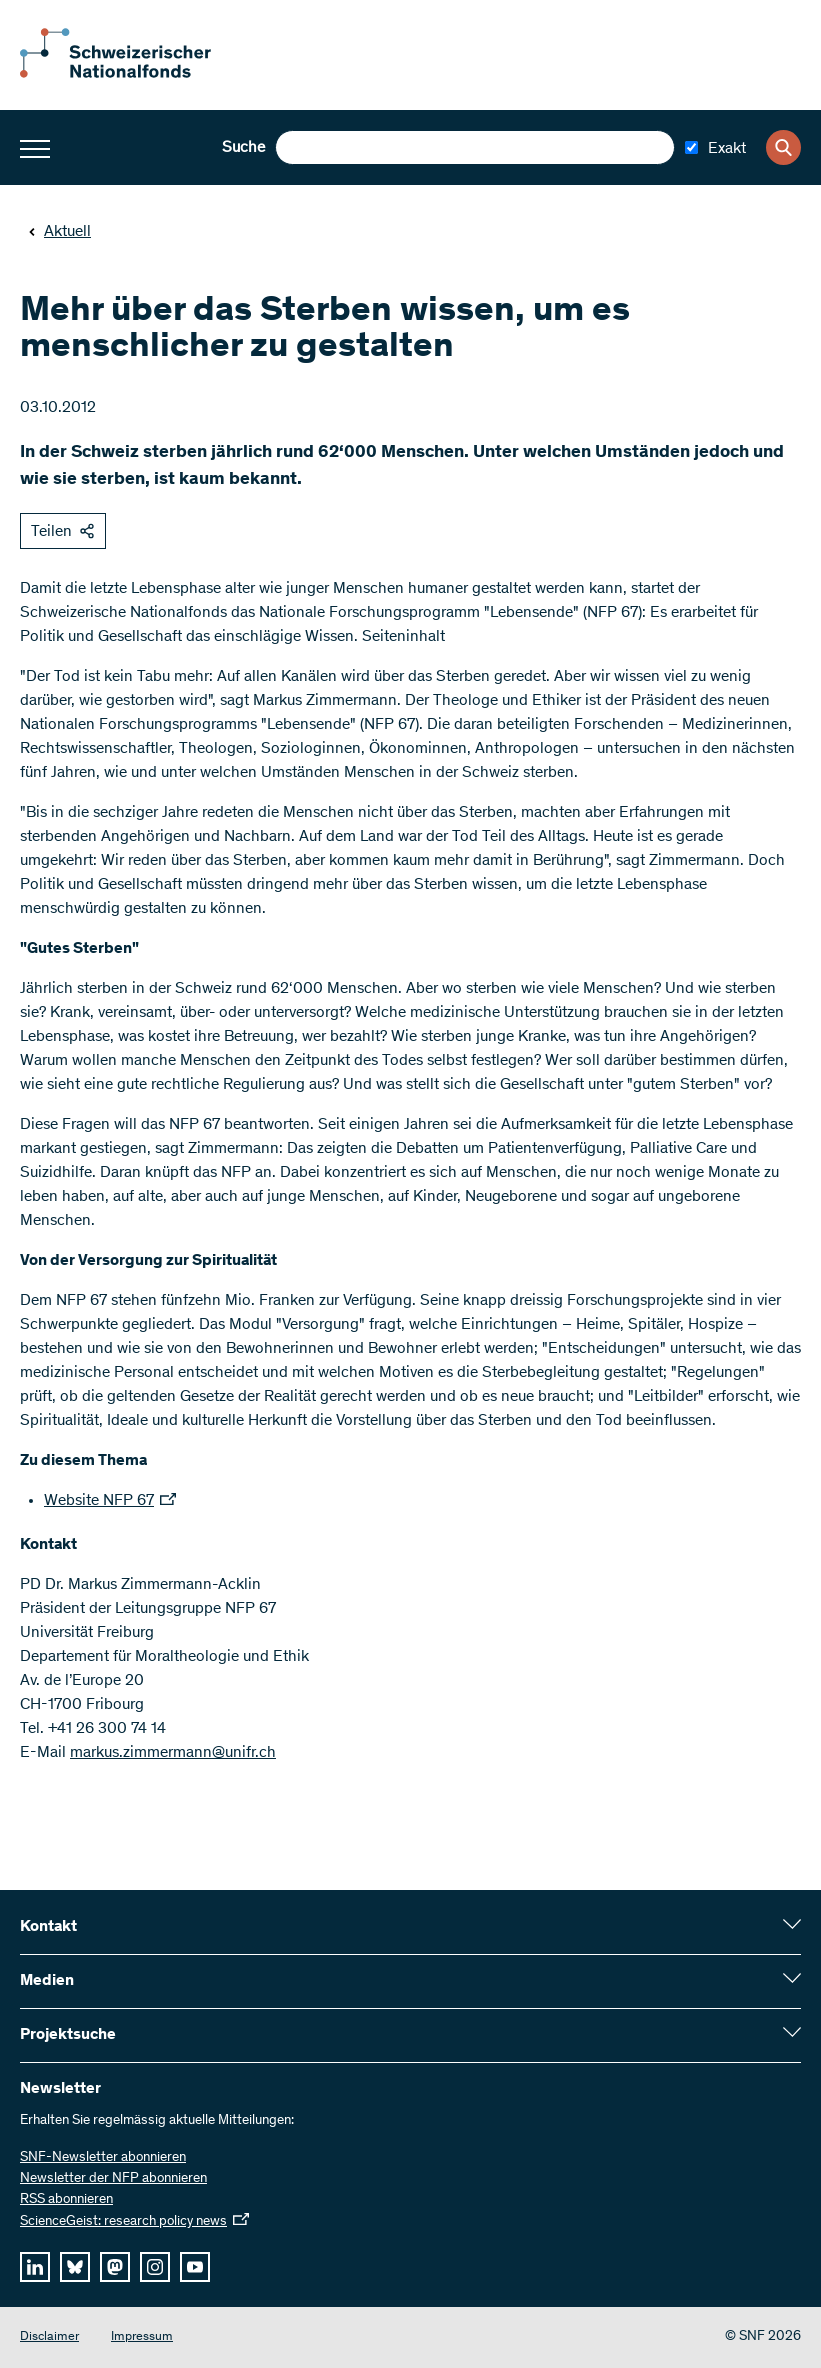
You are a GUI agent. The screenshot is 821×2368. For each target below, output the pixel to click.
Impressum (142, 2337)
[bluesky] (75, 2267)
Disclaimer (49, 2337)
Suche (243, 148)
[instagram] (155, 2267)
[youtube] (195, 2267)
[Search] (783, 147)
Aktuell (59, 232)
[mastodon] (115, 2267)
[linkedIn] (35, 2267)
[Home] (130, 74)
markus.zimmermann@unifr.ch (173, 1753)
